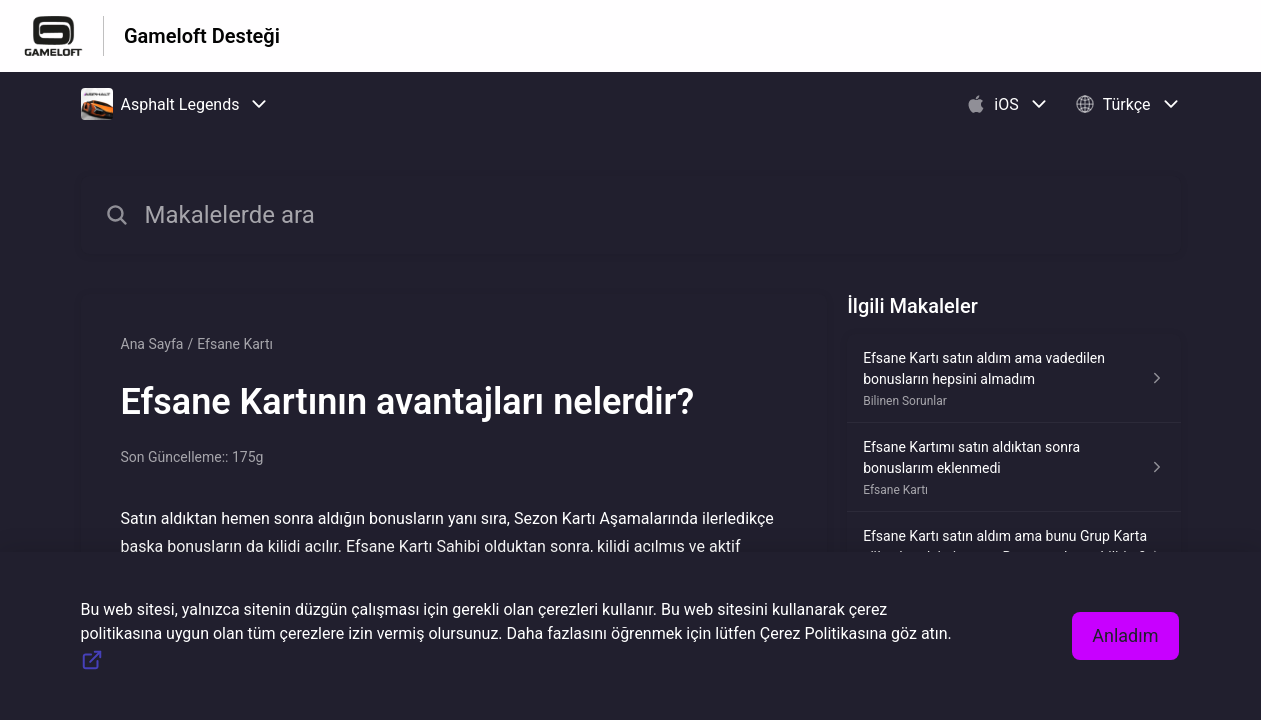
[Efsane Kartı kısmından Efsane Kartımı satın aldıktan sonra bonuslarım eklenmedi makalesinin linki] (1013, 467)
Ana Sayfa (152, 344)
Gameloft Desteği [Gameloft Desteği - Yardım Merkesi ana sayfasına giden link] (202, 36)
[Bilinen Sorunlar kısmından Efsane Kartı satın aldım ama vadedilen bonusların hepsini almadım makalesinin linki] (1013, 378)
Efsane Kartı (235, 344)
